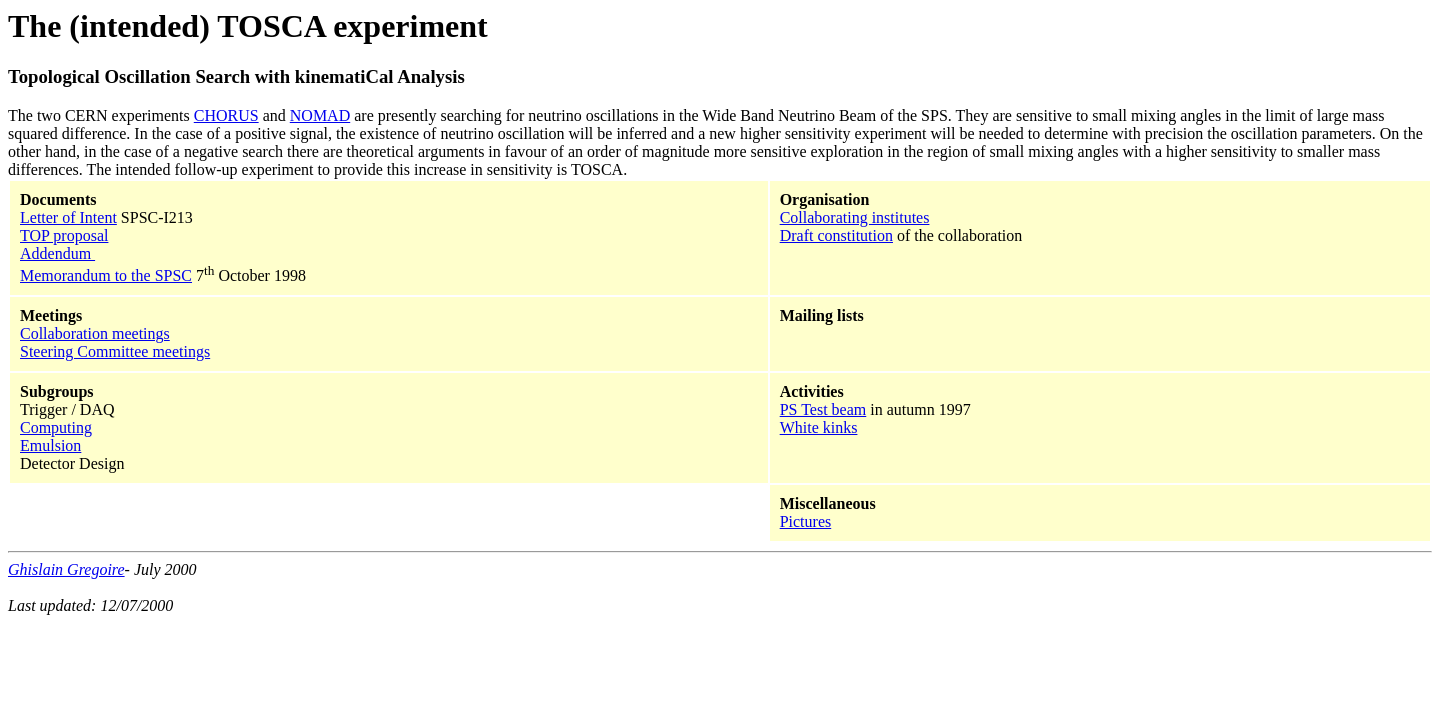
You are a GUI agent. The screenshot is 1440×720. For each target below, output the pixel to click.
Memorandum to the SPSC (106, 275)
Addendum (57, 253)
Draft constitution (836, 235)
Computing (56, 427)
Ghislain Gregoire (66, 569)
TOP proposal (64, 235)
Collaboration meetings (95, 333)
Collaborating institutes (855, 217)
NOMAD (320, 115)
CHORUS (226, 115)
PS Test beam (823, 409)
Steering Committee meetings (115, 351)
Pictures (806, 521)
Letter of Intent (68, 217)
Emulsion (50, 445)
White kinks (819, 427)
